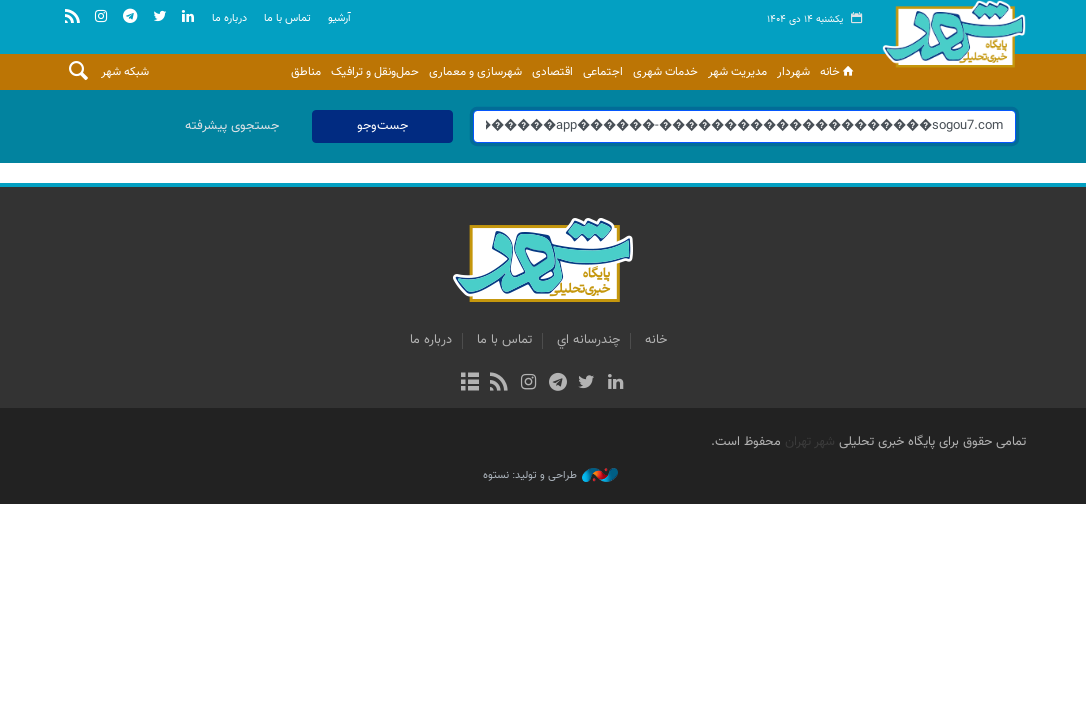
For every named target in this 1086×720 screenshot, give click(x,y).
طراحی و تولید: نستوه (550, 476)
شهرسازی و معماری (475, 72)
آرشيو (339, 18)
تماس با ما (287, 18)
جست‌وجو (382, 126)
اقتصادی (552, 72)
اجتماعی (603, 72)
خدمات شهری (665, 72)
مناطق (306, 72)
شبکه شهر (125, 72)
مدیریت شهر (737, 72)
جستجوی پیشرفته (232, 126)
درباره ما (229, 18)
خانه (838, 72)
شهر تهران (810, 442)
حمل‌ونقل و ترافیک (375, 72)
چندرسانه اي (588, 340)
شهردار (793, 72)
